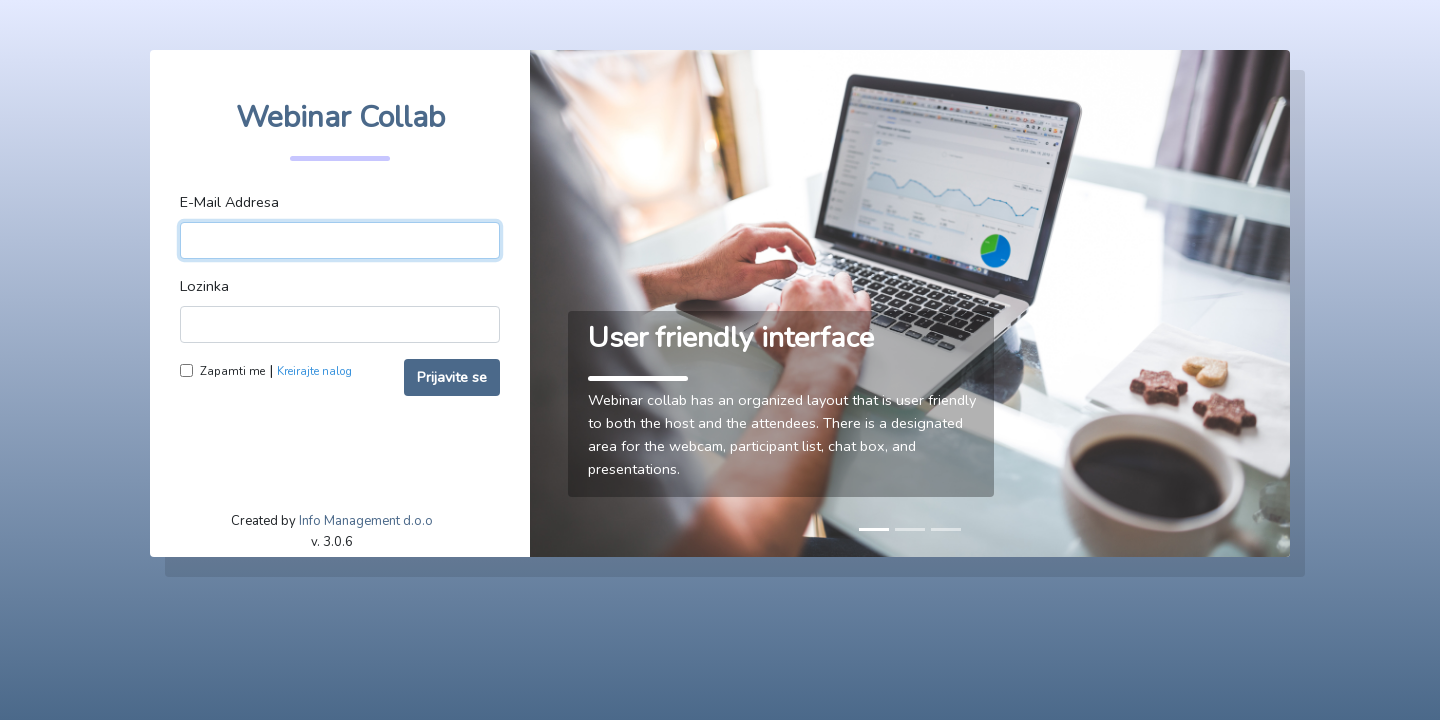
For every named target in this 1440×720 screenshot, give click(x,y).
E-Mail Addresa (229, 202)
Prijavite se (452, 377)
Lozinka (204, 286)
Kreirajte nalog (314, 371)
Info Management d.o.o (366, 521)
